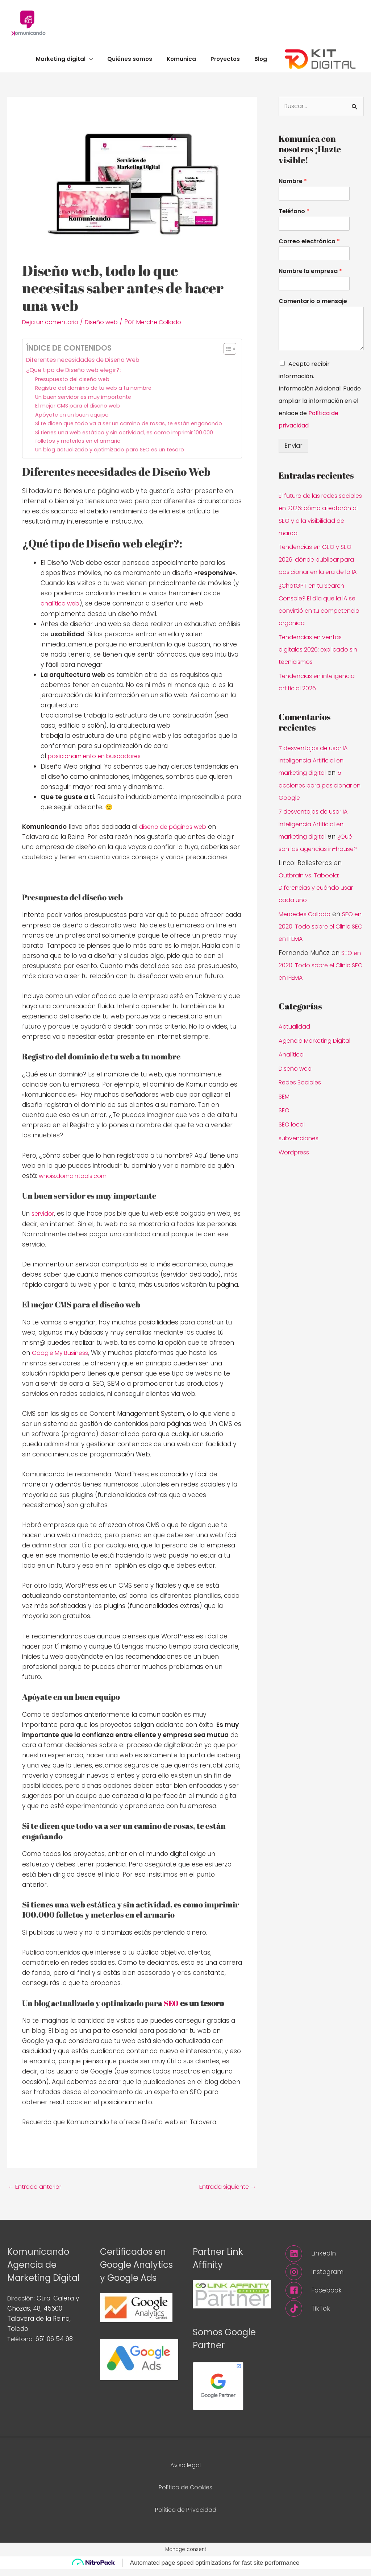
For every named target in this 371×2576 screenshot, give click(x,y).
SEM (285, 1112)
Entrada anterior (37, 2193)
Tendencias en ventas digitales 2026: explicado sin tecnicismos (321, 668)
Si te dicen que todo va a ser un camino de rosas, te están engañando (131, 430)
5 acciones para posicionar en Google (318, 803)
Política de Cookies (185, 2494)
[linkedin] (324, 2260)
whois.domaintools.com (75, 1182)
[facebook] (324, 2297)
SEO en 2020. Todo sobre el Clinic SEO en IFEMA (318, 943)
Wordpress (295, 1167)
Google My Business (62, 1359)
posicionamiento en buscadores (97, 763)
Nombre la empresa (310, 279)
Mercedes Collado (306, 931)
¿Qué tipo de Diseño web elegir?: (77, 376)
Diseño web (108, 328)
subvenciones (300, 1154)
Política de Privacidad (185, 2516)
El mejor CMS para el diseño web (78, 412)
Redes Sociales (301, 1098)
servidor (44, 1220)
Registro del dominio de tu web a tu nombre (95, 394)
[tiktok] (324, 2316)
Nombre (293, 189)
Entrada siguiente (225, 2193)
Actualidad (295, 1043)
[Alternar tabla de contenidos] (226, 356)
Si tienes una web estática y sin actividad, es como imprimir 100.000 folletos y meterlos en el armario (126, 443)
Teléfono (294, 219)
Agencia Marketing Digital (317, 1057)
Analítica (292, 1071)
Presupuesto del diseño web (73, 386)
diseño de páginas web (175, 833)
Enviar (293, 452)
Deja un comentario (52, 328)
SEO (171, 2009)
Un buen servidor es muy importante (84, 403)
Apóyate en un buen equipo (73, 421)
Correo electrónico (309, 249)
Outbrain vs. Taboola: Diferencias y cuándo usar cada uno (319, 904)
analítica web (61, 610)
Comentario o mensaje (313, 309)
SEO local (293, 1140)
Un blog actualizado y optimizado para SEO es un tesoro (111, 456)
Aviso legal (186, 2472)
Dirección (21, 2304)
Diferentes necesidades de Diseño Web (88, 366)
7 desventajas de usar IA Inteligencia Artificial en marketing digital (316, 778)
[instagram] (324, 2278)
